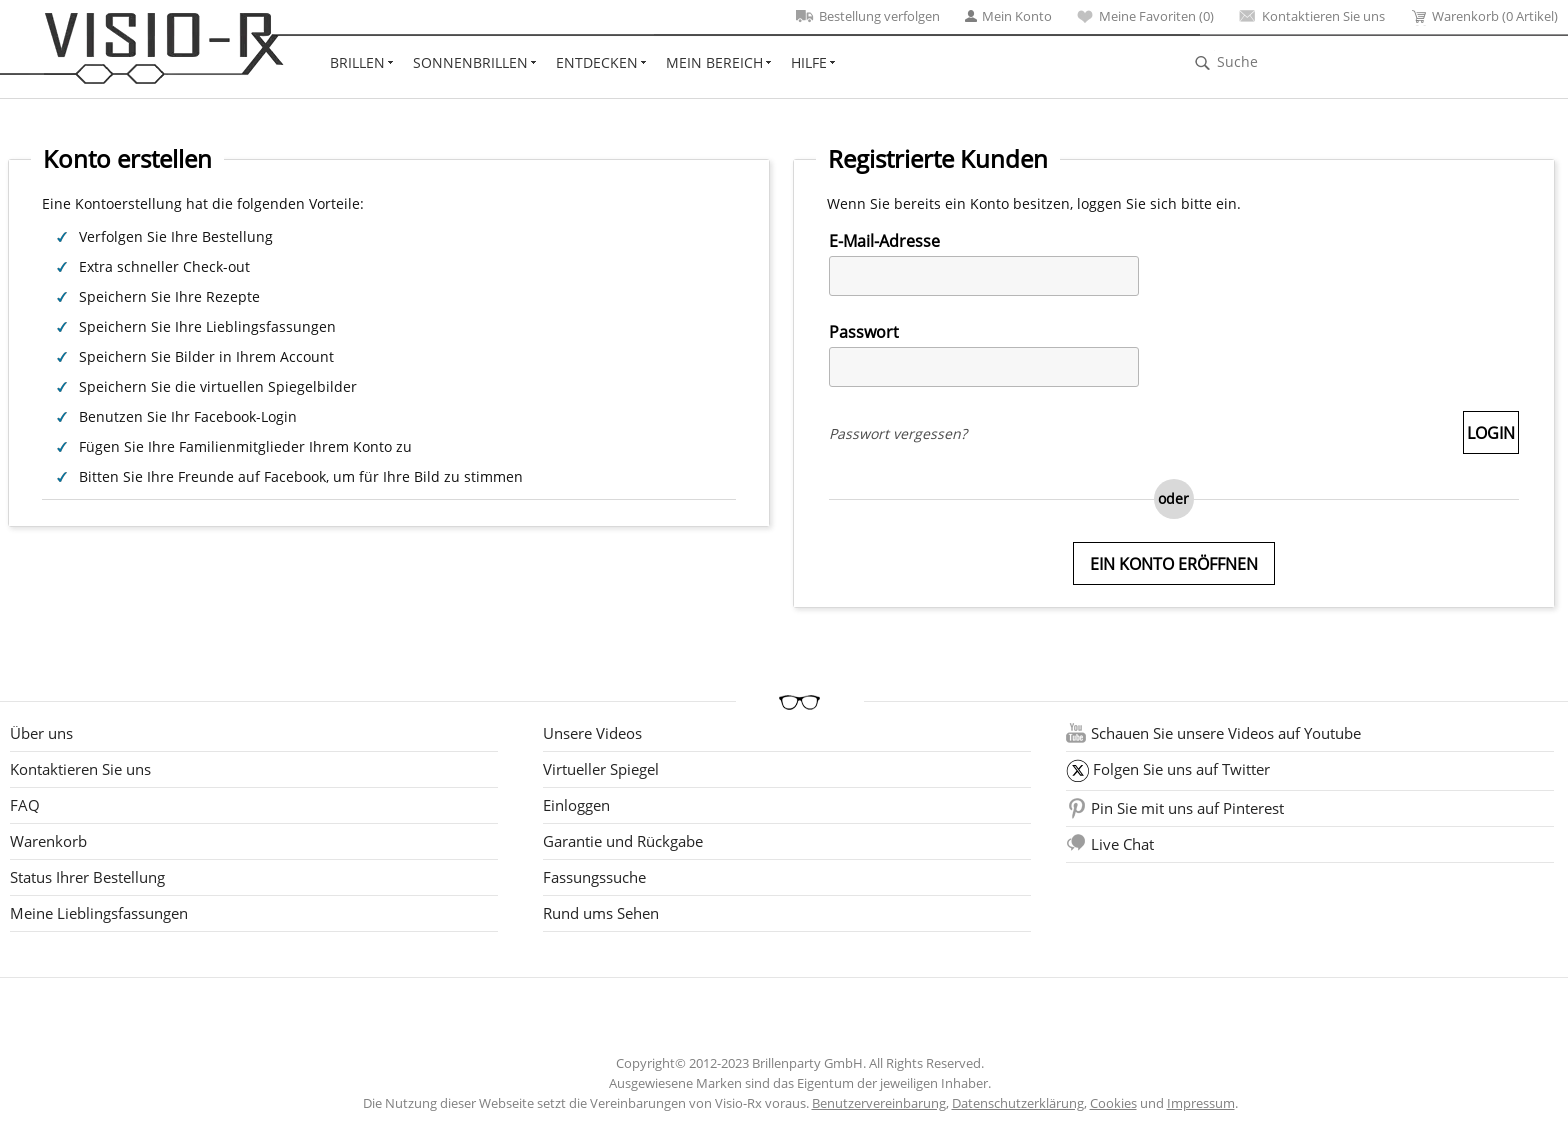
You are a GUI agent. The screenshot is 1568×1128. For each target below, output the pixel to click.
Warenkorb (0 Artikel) (1484, 16)
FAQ (25, 805)
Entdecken (597, 62)
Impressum (1201, 1103)
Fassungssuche (594, 877)
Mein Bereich (714, 62)
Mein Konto (1008, 16)
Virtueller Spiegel (601, 769)
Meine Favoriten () (1145, 16)
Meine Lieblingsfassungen (99, 913)
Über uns (41, 733)
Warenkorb (48, 841)
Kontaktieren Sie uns (1312, 16)
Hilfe (809, 62)
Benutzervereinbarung (879, 1103)
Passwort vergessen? (898, 433)
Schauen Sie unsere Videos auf (1226, 733)
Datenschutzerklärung (1018, 1103)
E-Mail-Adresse (884, 241)
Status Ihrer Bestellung (87, 877)
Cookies (1113, 1103)
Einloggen (576, 805)
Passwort (864, 332)
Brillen (357, 62)
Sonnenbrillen (470, 62)
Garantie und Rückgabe (623, 841)
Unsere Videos (592, 733)
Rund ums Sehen (601, 913)
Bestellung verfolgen (868, 16)
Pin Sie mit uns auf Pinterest (1187, 808)
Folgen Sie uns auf (1181, 769)
